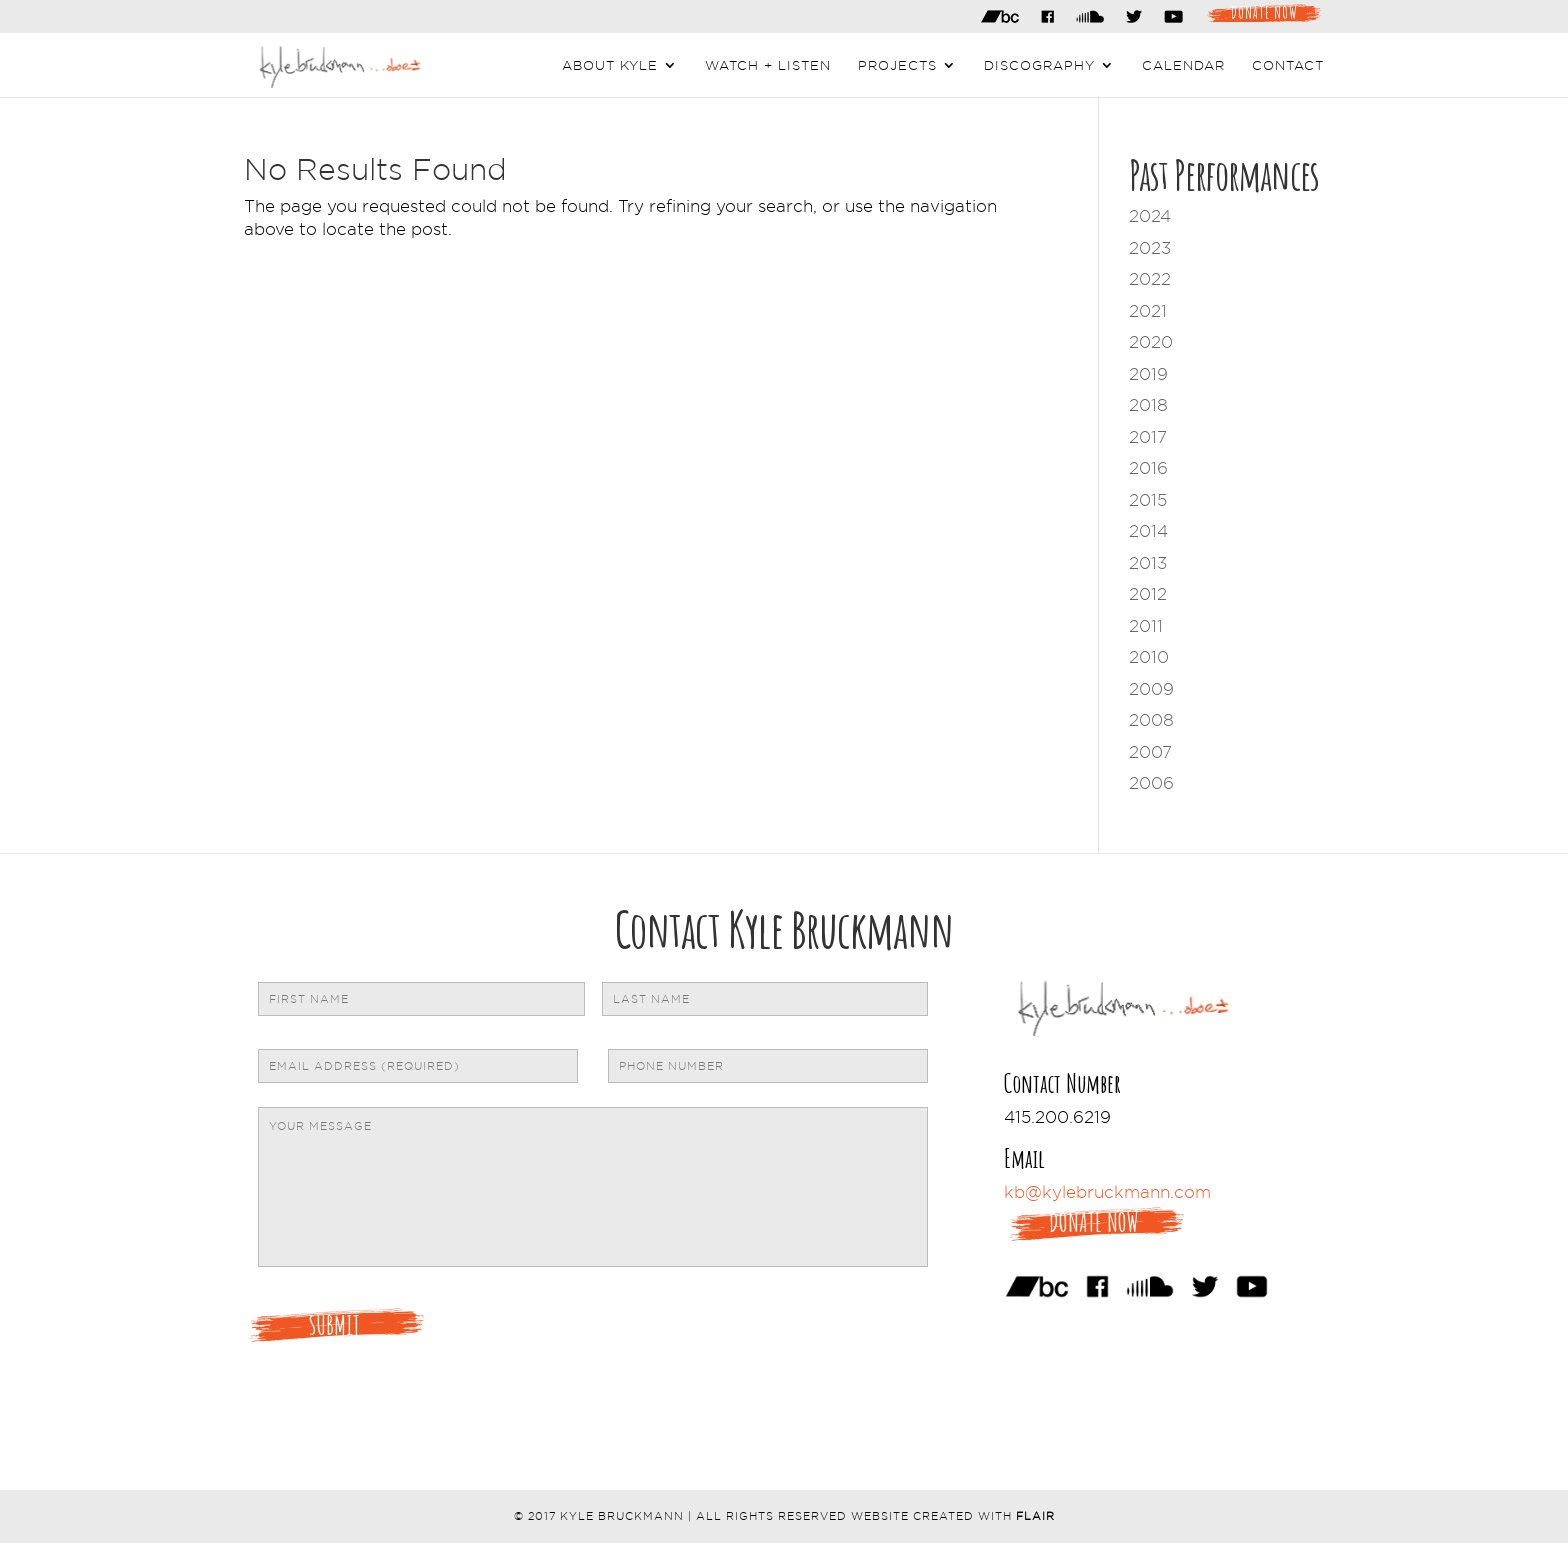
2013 (1148, 563)
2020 (1151, 342)
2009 (1151, 689)
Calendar (1183, 65)
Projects (897, 65)
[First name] (421, 999)
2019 (1148, 374)
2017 (1148, 437)
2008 (1151, 720)
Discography (1039, 65)
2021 (1148, 311)
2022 (1150, 279)
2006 (1151, 783)
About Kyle (610, 65)
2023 (1150, 248)
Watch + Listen (768, 65)
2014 (1148, 531)
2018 (1148, 405)
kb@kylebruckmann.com (1107, 1192)
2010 (1149, 657)
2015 (1148, 500)
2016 (1148, 468)
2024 (1150, 216)
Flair (1035, 1516)
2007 (1150, 752)
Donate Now (1264, 11)
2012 (1148, 594)
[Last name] (765, 999)
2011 (1146, 626)
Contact (1288, 65)
